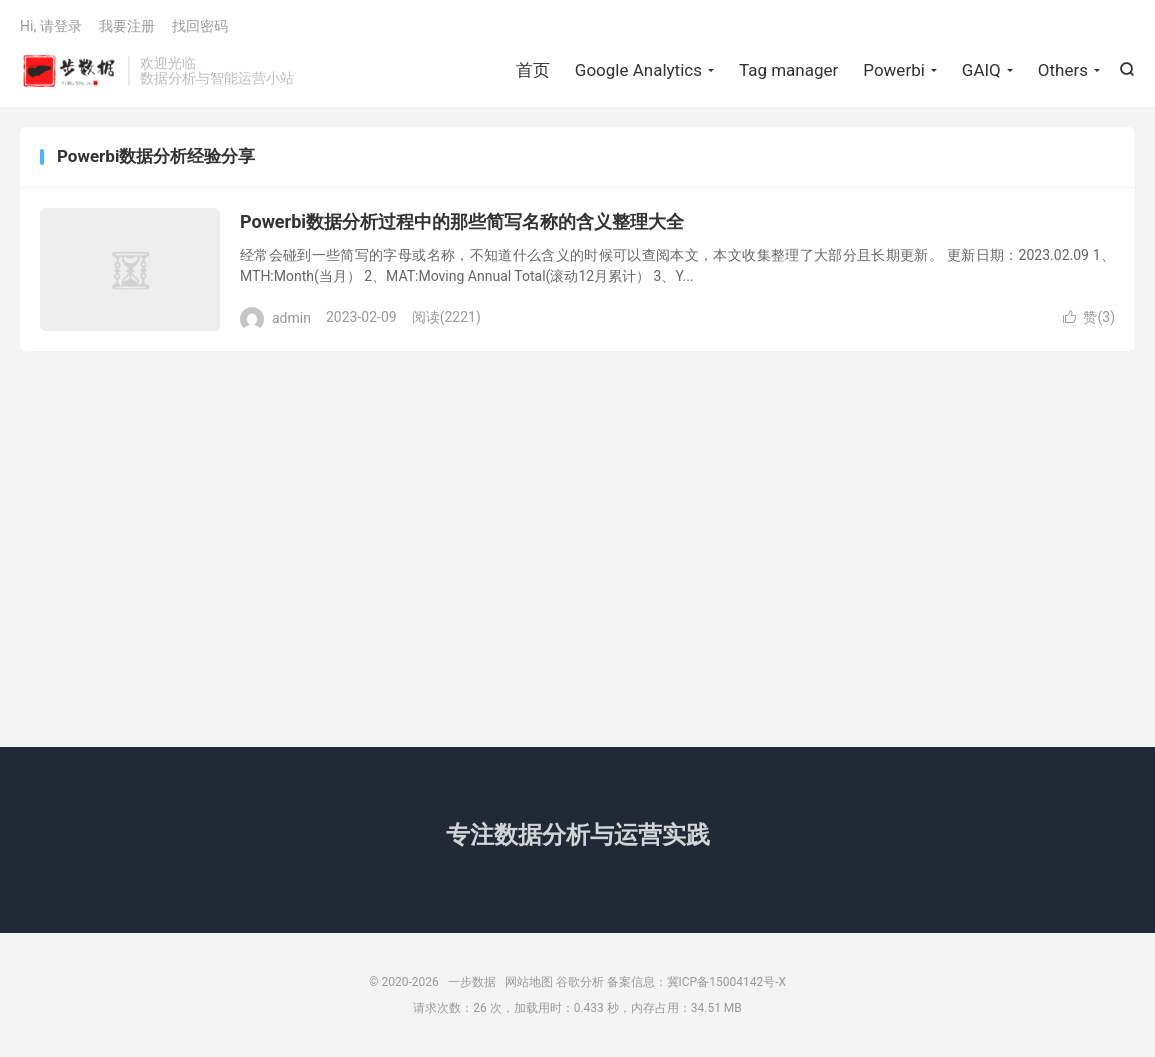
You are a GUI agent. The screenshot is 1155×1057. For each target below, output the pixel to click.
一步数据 (69, 71)
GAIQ (981, 70)
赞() (1089, 317)
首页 (533, 70)
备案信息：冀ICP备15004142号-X (696, 982)
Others (1063, 70)
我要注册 (127, 26)
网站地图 (529, 982)
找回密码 (200, 26)
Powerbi (894, 70)
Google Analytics (638, 70)
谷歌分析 (580, 982)
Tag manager (788, 70)
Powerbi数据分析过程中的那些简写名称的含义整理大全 (462, 221)
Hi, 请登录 (51, 26)
